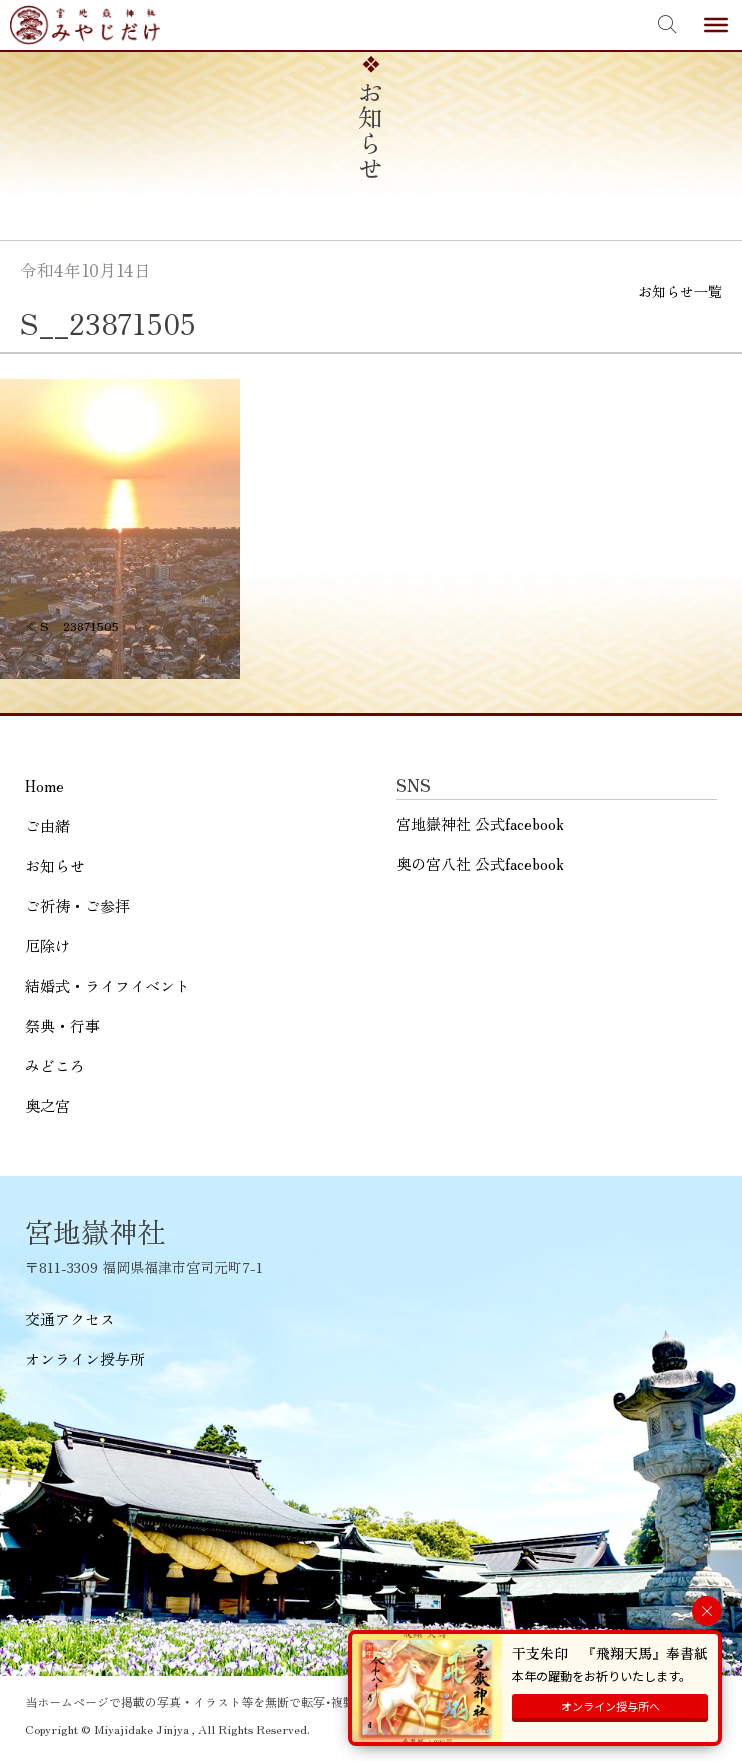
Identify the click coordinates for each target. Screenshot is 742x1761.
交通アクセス (70, 1318)
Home (44, 784)
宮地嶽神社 (85, 25)
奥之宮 (47, 1104)
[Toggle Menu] (716, 25)
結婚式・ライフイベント (107, 984)
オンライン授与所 (85, 1358)
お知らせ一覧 (680, 291)
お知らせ (55, 864)
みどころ (55, 1064)
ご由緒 (47, 824)
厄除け (47, 944)
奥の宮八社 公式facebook (480, 863)
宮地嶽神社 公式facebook (480, 823)
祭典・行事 (62, 1024)
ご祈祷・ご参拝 (77, 904)
